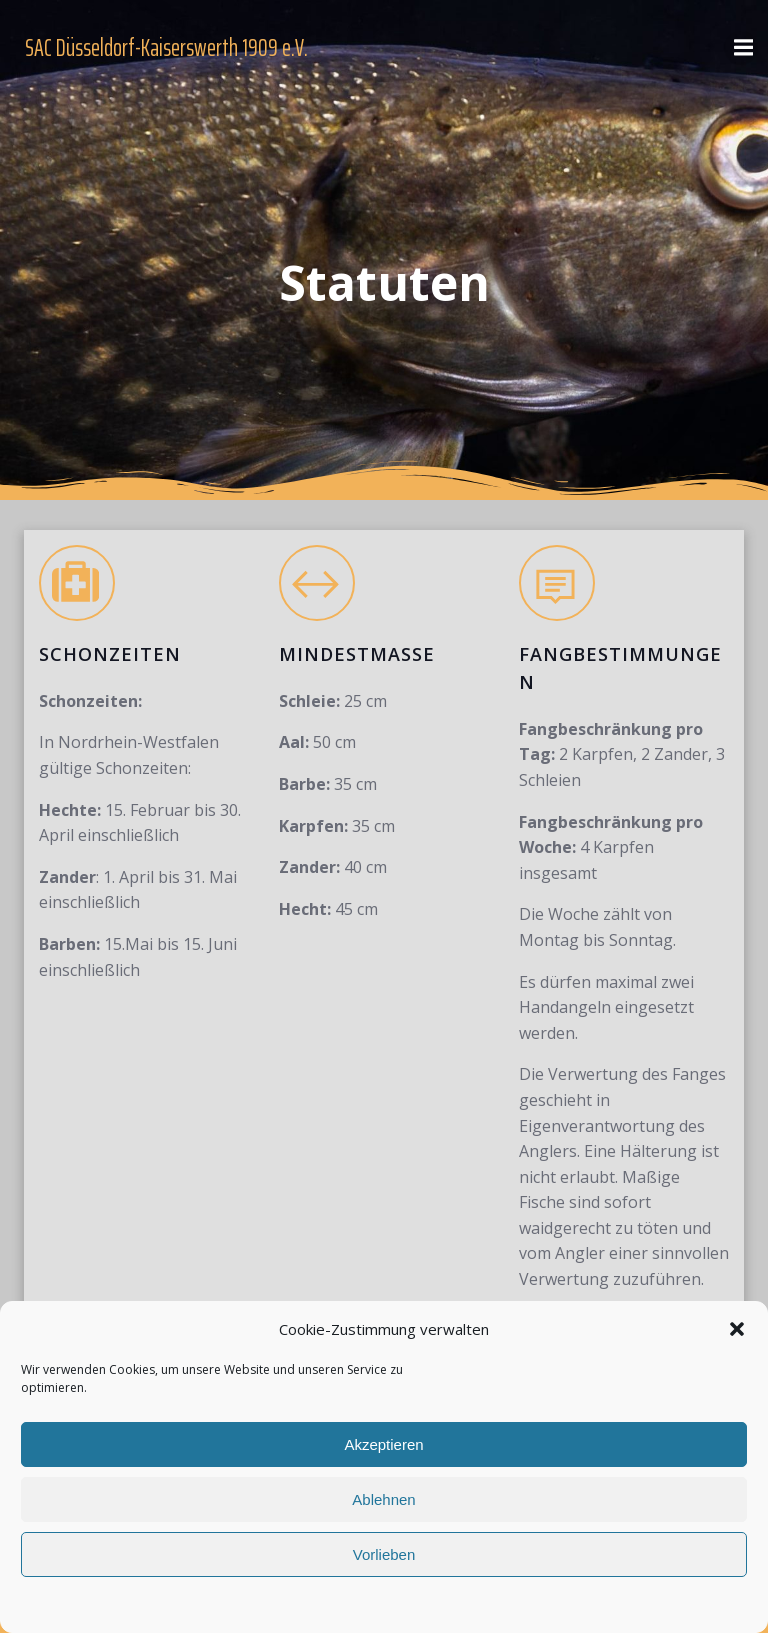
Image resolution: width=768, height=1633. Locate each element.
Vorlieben (384, 1554)
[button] (737, 1329)
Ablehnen (383, 1499)
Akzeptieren (383, 1444)
